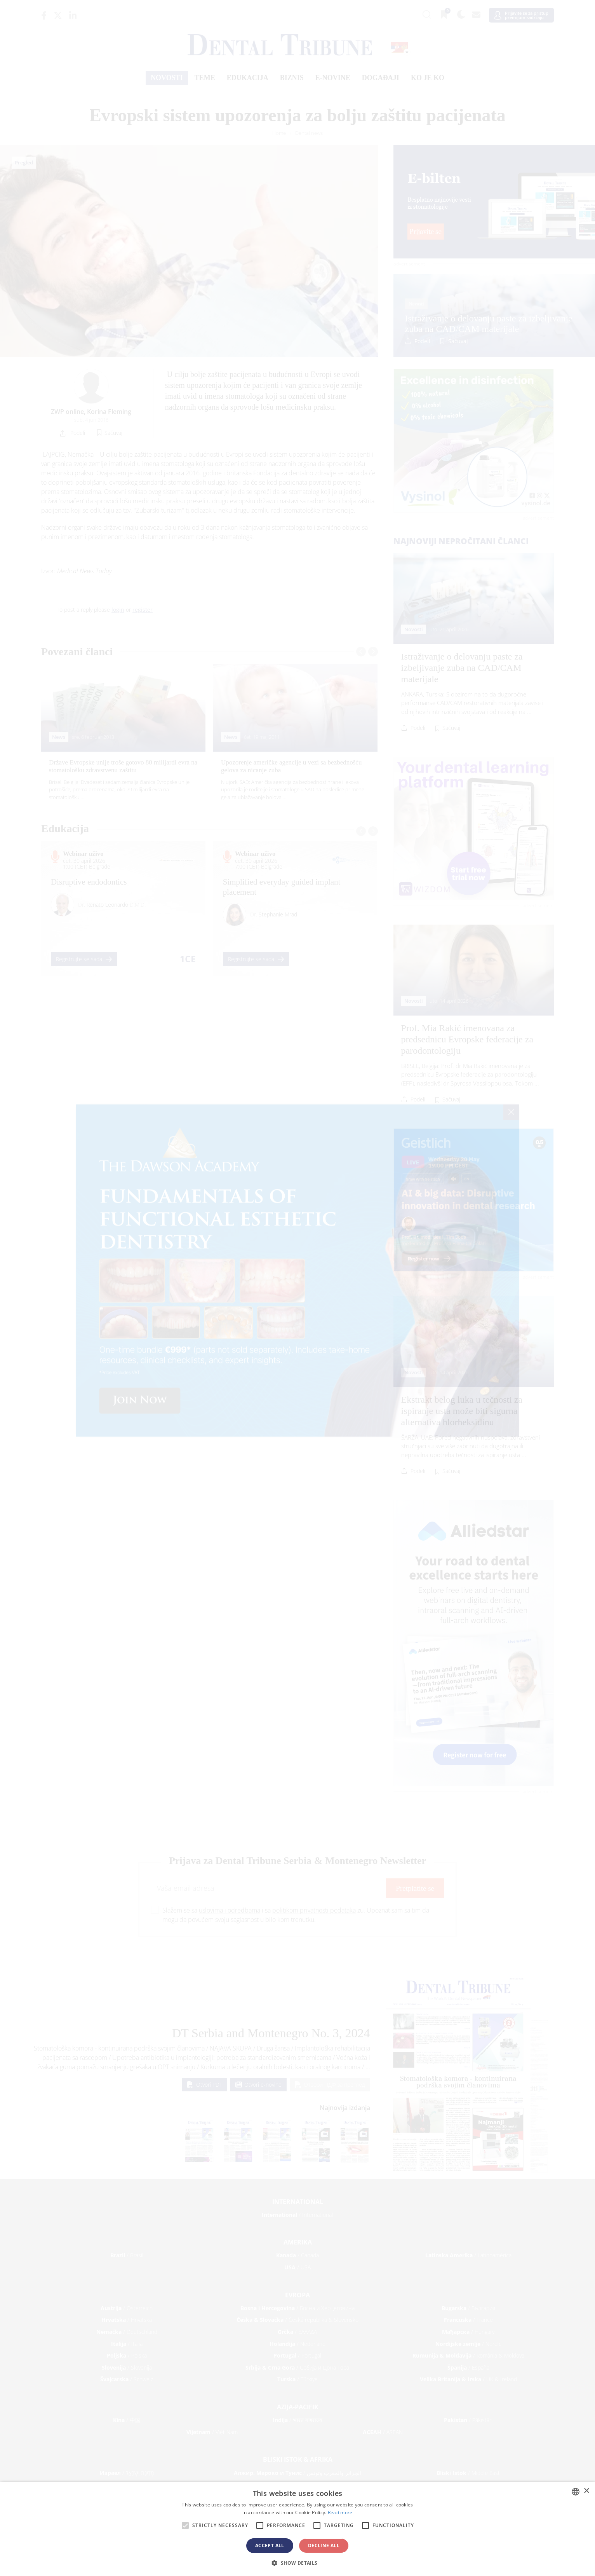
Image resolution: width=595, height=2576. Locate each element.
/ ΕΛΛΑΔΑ (297, 2331)
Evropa (297, 2295)
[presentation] (361, 651)
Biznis (292, 78)
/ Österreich (127, 2308)
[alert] (297, 2529)
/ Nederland (297, 2343)
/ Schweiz (126, 2379)
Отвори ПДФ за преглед (330, 2084)
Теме (205, 78)
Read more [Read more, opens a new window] (340, 2512)
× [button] (586, 2491)
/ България (468, 2308)
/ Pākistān (468, 2420)
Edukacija (247, 78)
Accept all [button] (269, 2545)
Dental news (309, 132)
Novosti (167, 78)
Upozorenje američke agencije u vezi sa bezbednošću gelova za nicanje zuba (291, 766)
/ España (468, 2367)
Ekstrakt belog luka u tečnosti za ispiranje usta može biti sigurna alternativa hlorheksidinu (462, 1410)
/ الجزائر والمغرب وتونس (297, 2473)
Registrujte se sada (84, 959)
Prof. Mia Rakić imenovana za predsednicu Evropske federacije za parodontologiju (467, 1039)
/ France (468, 2319)
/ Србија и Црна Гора (297, 2367)
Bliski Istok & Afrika (297, 2459)
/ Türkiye (297, 2379)
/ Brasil (126, 2255)
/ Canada (297, 2255)
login (117, 609)
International (297, 2201)
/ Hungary (468, 2331)
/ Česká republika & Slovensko (297, 2319)
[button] (297, 2563)
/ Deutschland (126, 2331)
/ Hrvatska (126, 2319)
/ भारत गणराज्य (297, 2420)
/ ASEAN (383, 2432)
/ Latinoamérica (468, 2255)
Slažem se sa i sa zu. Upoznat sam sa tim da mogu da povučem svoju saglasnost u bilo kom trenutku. (295, 1915)
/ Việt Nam (212, 2432)
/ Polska (127, 2355)
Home (279, 132)
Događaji (380, 78)
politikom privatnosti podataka (314, 1910)
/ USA (297, 2267)
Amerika (298, 2242)
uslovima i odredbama (229, 1910)
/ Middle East (468, 2473)
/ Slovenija (127, 2367)
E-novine (332, 78)
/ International (297, 2214)
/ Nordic (468, 2343)
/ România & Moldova (468, 2355)
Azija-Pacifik (297, 2407)
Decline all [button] (323, 2545)
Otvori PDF (204, 2084)
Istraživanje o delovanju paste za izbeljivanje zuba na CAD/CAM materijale (488, 323)
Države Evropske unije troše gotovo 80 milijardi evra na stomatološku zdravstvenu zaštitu (123, 766)
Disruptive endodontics (89, 882)
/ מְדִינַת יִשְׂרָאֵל (127, 2473)
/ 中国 (127, 2420)
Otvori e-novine (258, 2084)
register (142, 609)
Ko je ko (427, 78)
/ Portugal (297, 2355)
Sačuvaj (458, 341)
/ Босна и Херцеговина (297, 2308)
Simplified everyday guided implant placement (282, 886)
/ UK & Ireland (468, 2379)
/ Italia (127, 2343)
